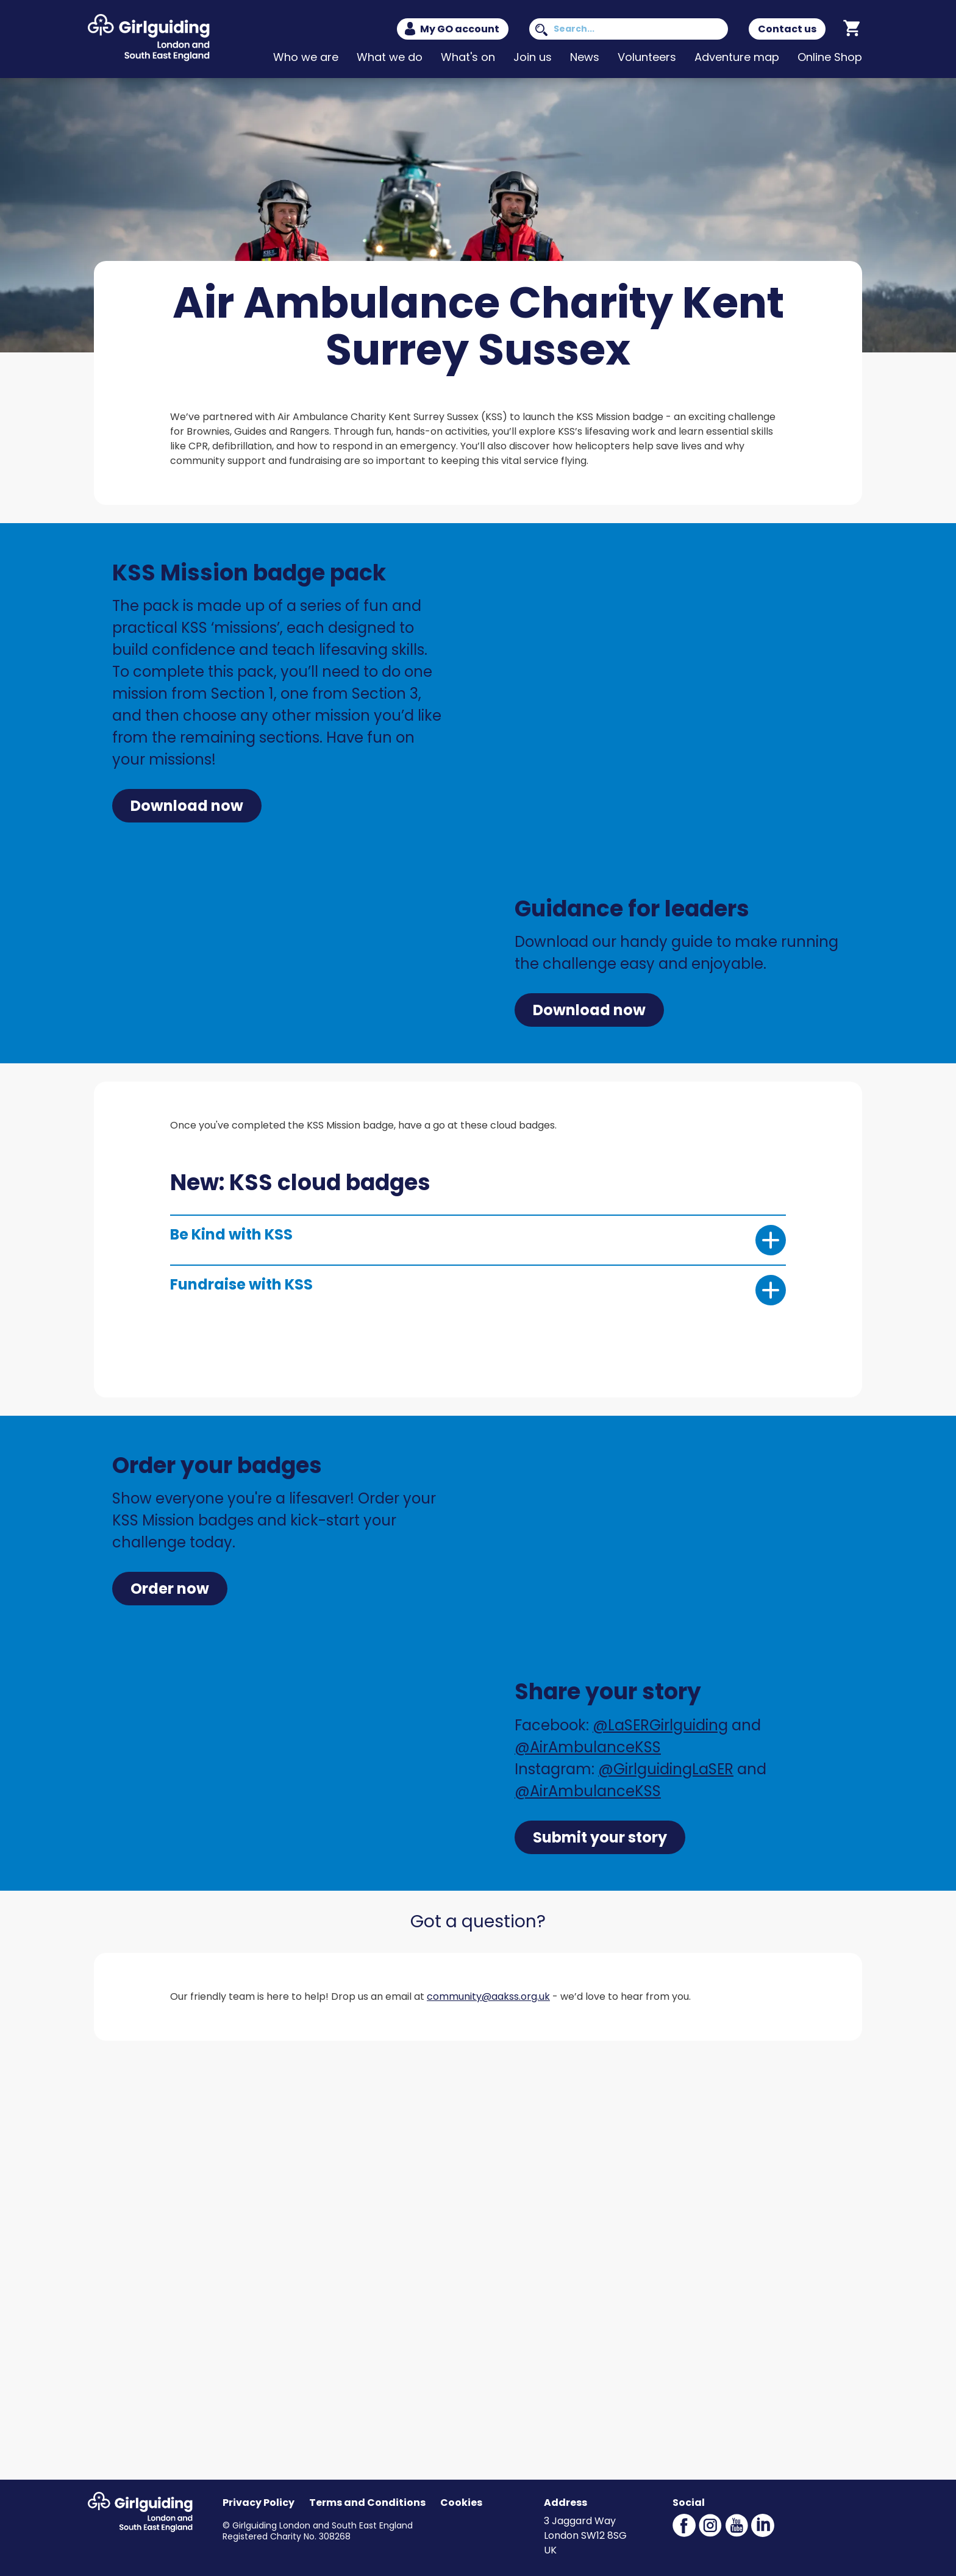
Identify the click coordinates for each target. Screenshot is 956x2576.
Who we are (305, 57)
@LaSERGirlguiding (660, 1725)
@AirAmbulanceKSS (588, 1747)
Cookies (461, 2503)
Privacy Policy (258, 2503)
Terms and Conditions (367, 2503)
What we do (390, 57)
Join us (532, 57)
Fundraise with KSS (478, 1290)
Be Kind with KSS (478, 1240)
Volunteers (647, 57)
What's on (468, 57)
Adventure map (736, 57)
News (584, 57)
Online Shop (829, 57)
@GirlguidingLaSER (665, 1769)
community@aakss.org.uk (488, 1996)
